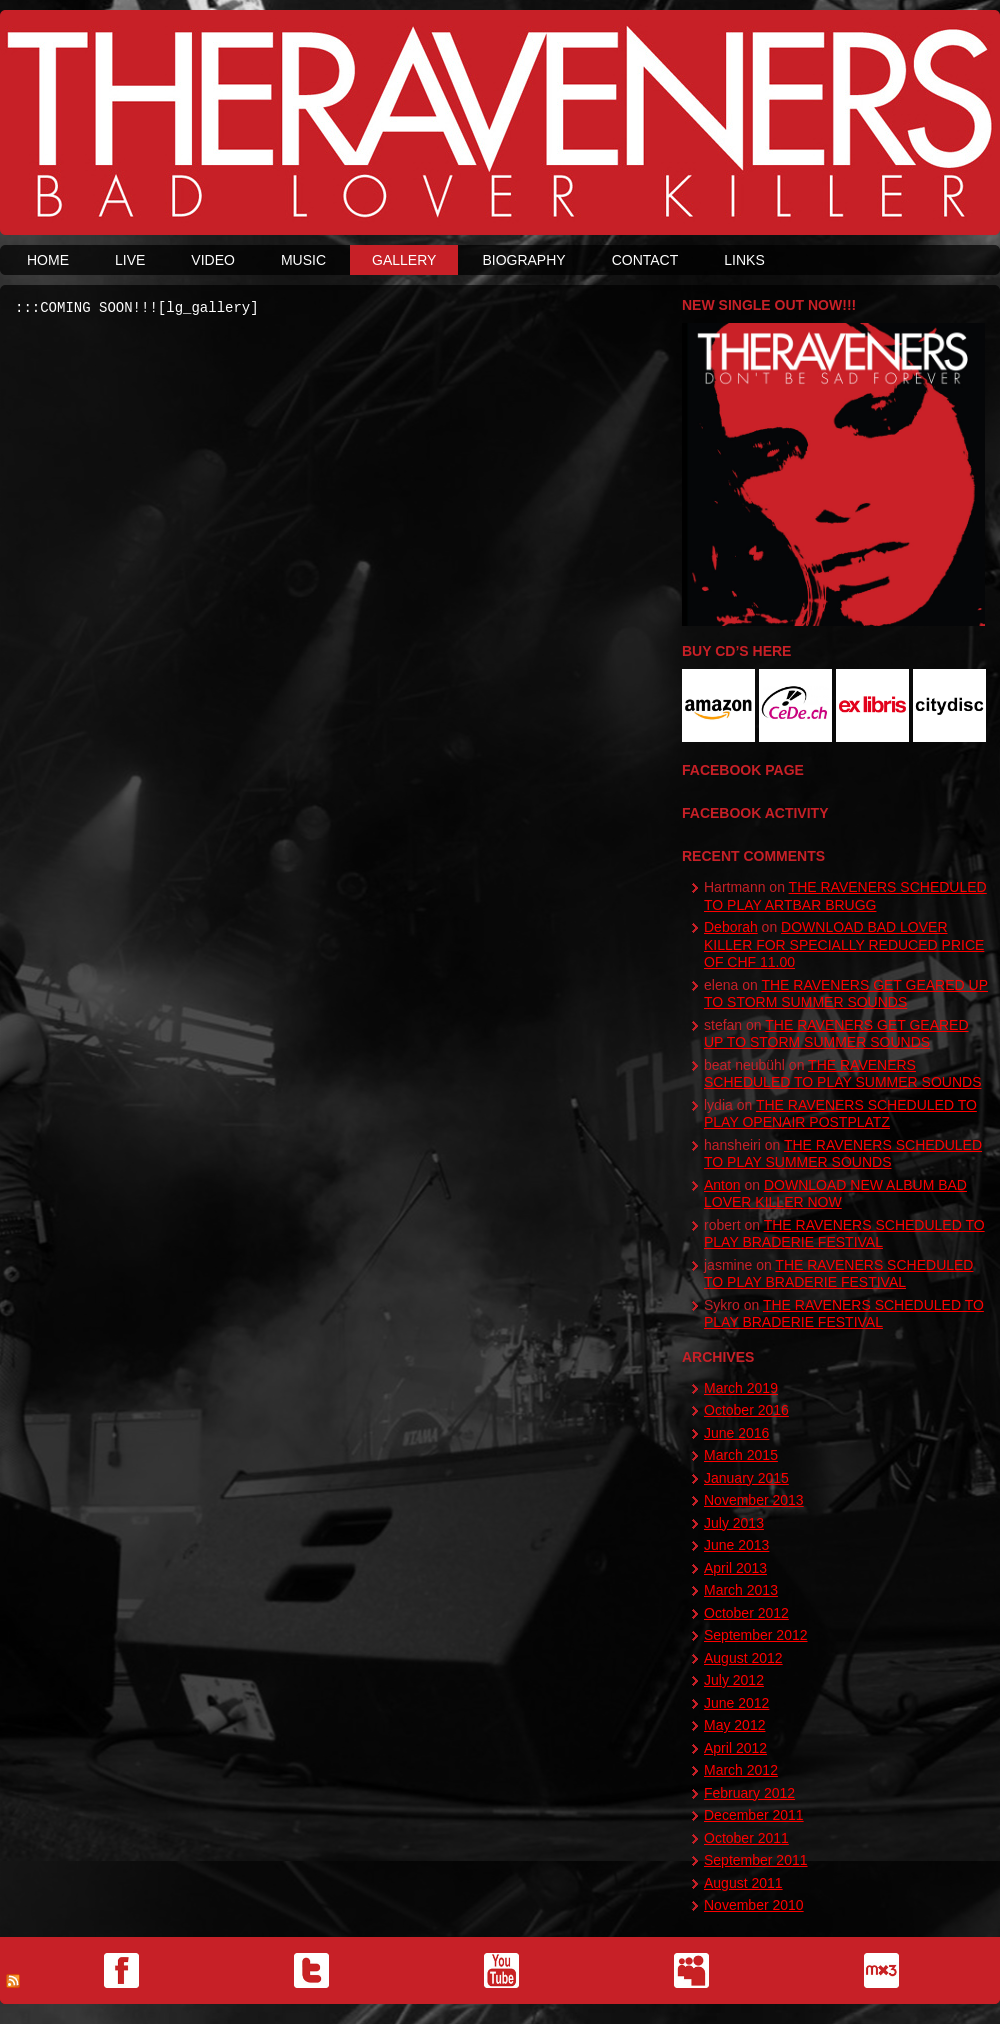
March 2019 (741, 1388)
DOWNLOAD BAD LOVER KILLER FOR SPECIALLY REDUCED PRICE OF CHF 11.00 (844, 944)
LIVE (130, 260)
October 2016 (746, 1410)
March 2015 (741, 1455)
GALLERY (404, 260)
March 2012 (741, 1770)
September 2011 (756, 1860)
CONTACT (645, 260)
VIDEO (213, 260)
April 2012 (735, 1748)
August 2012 (743, 1658)
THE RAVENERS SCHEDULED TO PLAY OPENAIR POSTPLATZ (840, 1114)
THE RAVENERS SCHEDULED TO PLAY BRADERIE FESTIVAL (844, 1234)
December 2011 (754, 1815)
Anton (722, 1185)
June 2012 (736, 1703)
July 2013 (734, 1523)
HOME (48, 260)
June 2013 (736, 1545)
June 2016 (736, 1433)
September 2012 (756, 1635)
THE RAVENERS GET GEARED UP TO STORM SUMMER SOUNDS (846, 994)
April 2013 (735, 1568)
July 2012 (734, 1680)
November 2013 (754, 1500)
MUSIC (303, 260)
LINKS (744, 260)
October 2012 (746, 1613)
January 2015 (746, 1478)
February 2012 (749, 1793)
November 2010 (754, 1905)
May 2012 (734, 1725)
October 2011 (746, 1838)
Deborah (731, 927)
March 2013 (741, 1590)
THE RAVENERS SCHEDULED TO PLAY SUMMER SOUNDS (842, 1074)
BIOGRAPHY (523, 260)
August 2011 (743, 1883)
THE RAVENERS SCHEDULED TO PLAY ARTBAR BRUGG (845, 896)
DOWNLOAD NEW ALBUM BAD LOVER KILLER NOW (835, 1194)
